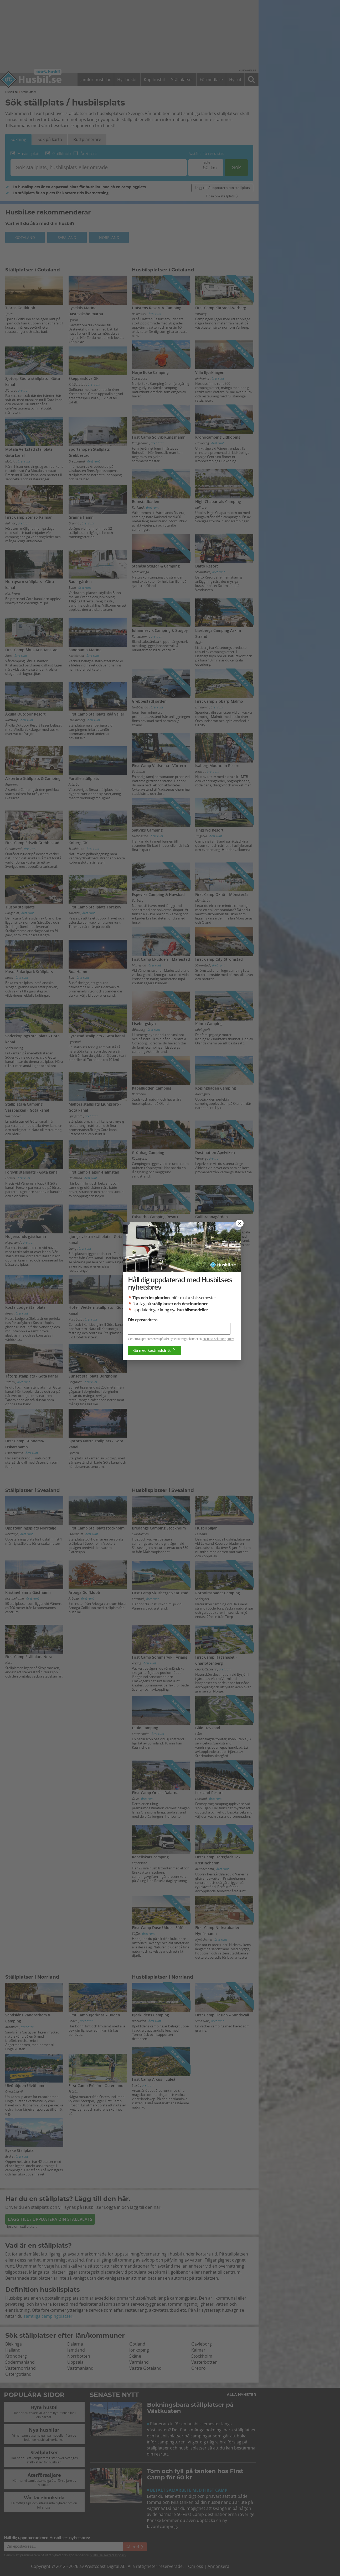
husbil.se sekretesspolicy (218, 1339)
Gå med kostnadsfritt (154, 1350)
